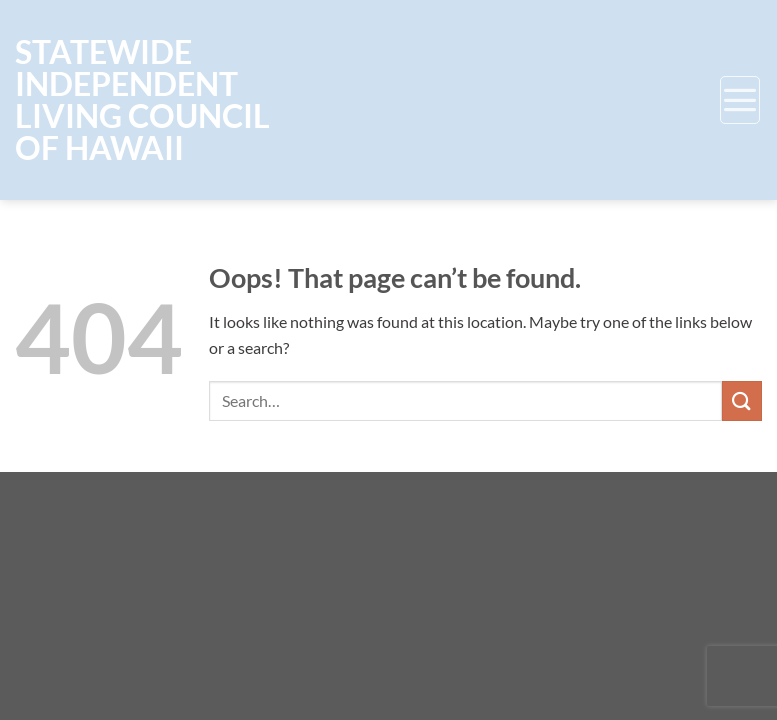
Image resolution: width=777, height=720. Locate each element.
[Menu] (740, 100)
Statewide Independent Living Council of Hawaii (142, 100)
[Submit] (742, 400)
